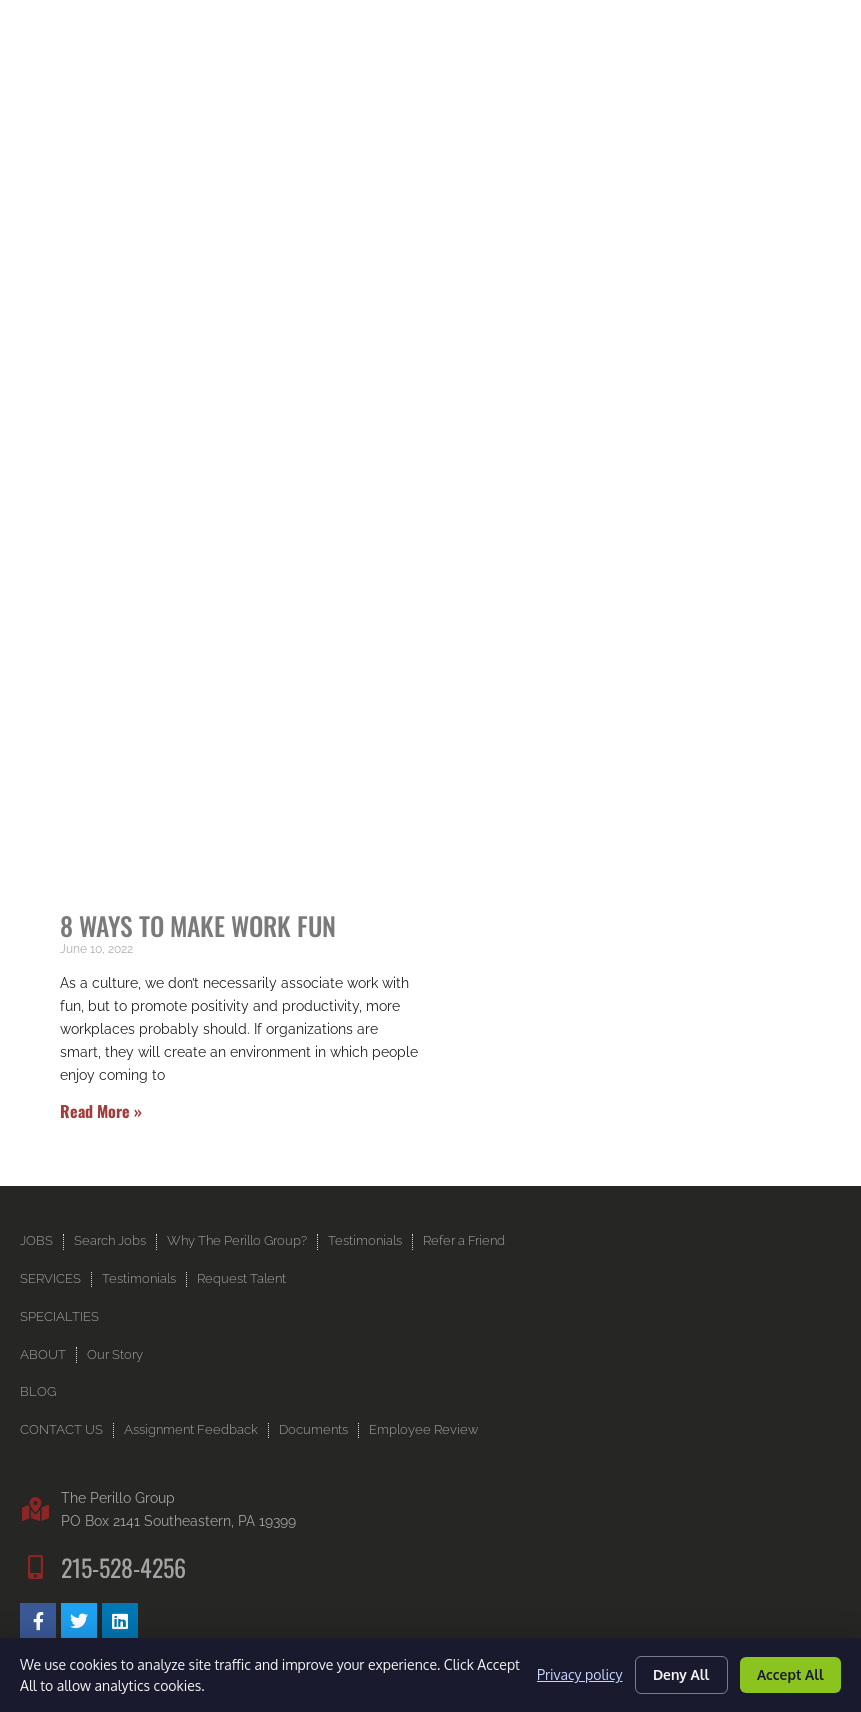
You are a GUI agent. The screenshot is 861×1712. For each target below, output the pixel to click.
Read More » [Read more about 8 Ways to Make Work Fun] (101, 1111)
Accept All (789, 1674)
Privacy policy (575, 1674)
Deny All (678, 1674)
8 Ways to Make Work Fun (198, 925)
